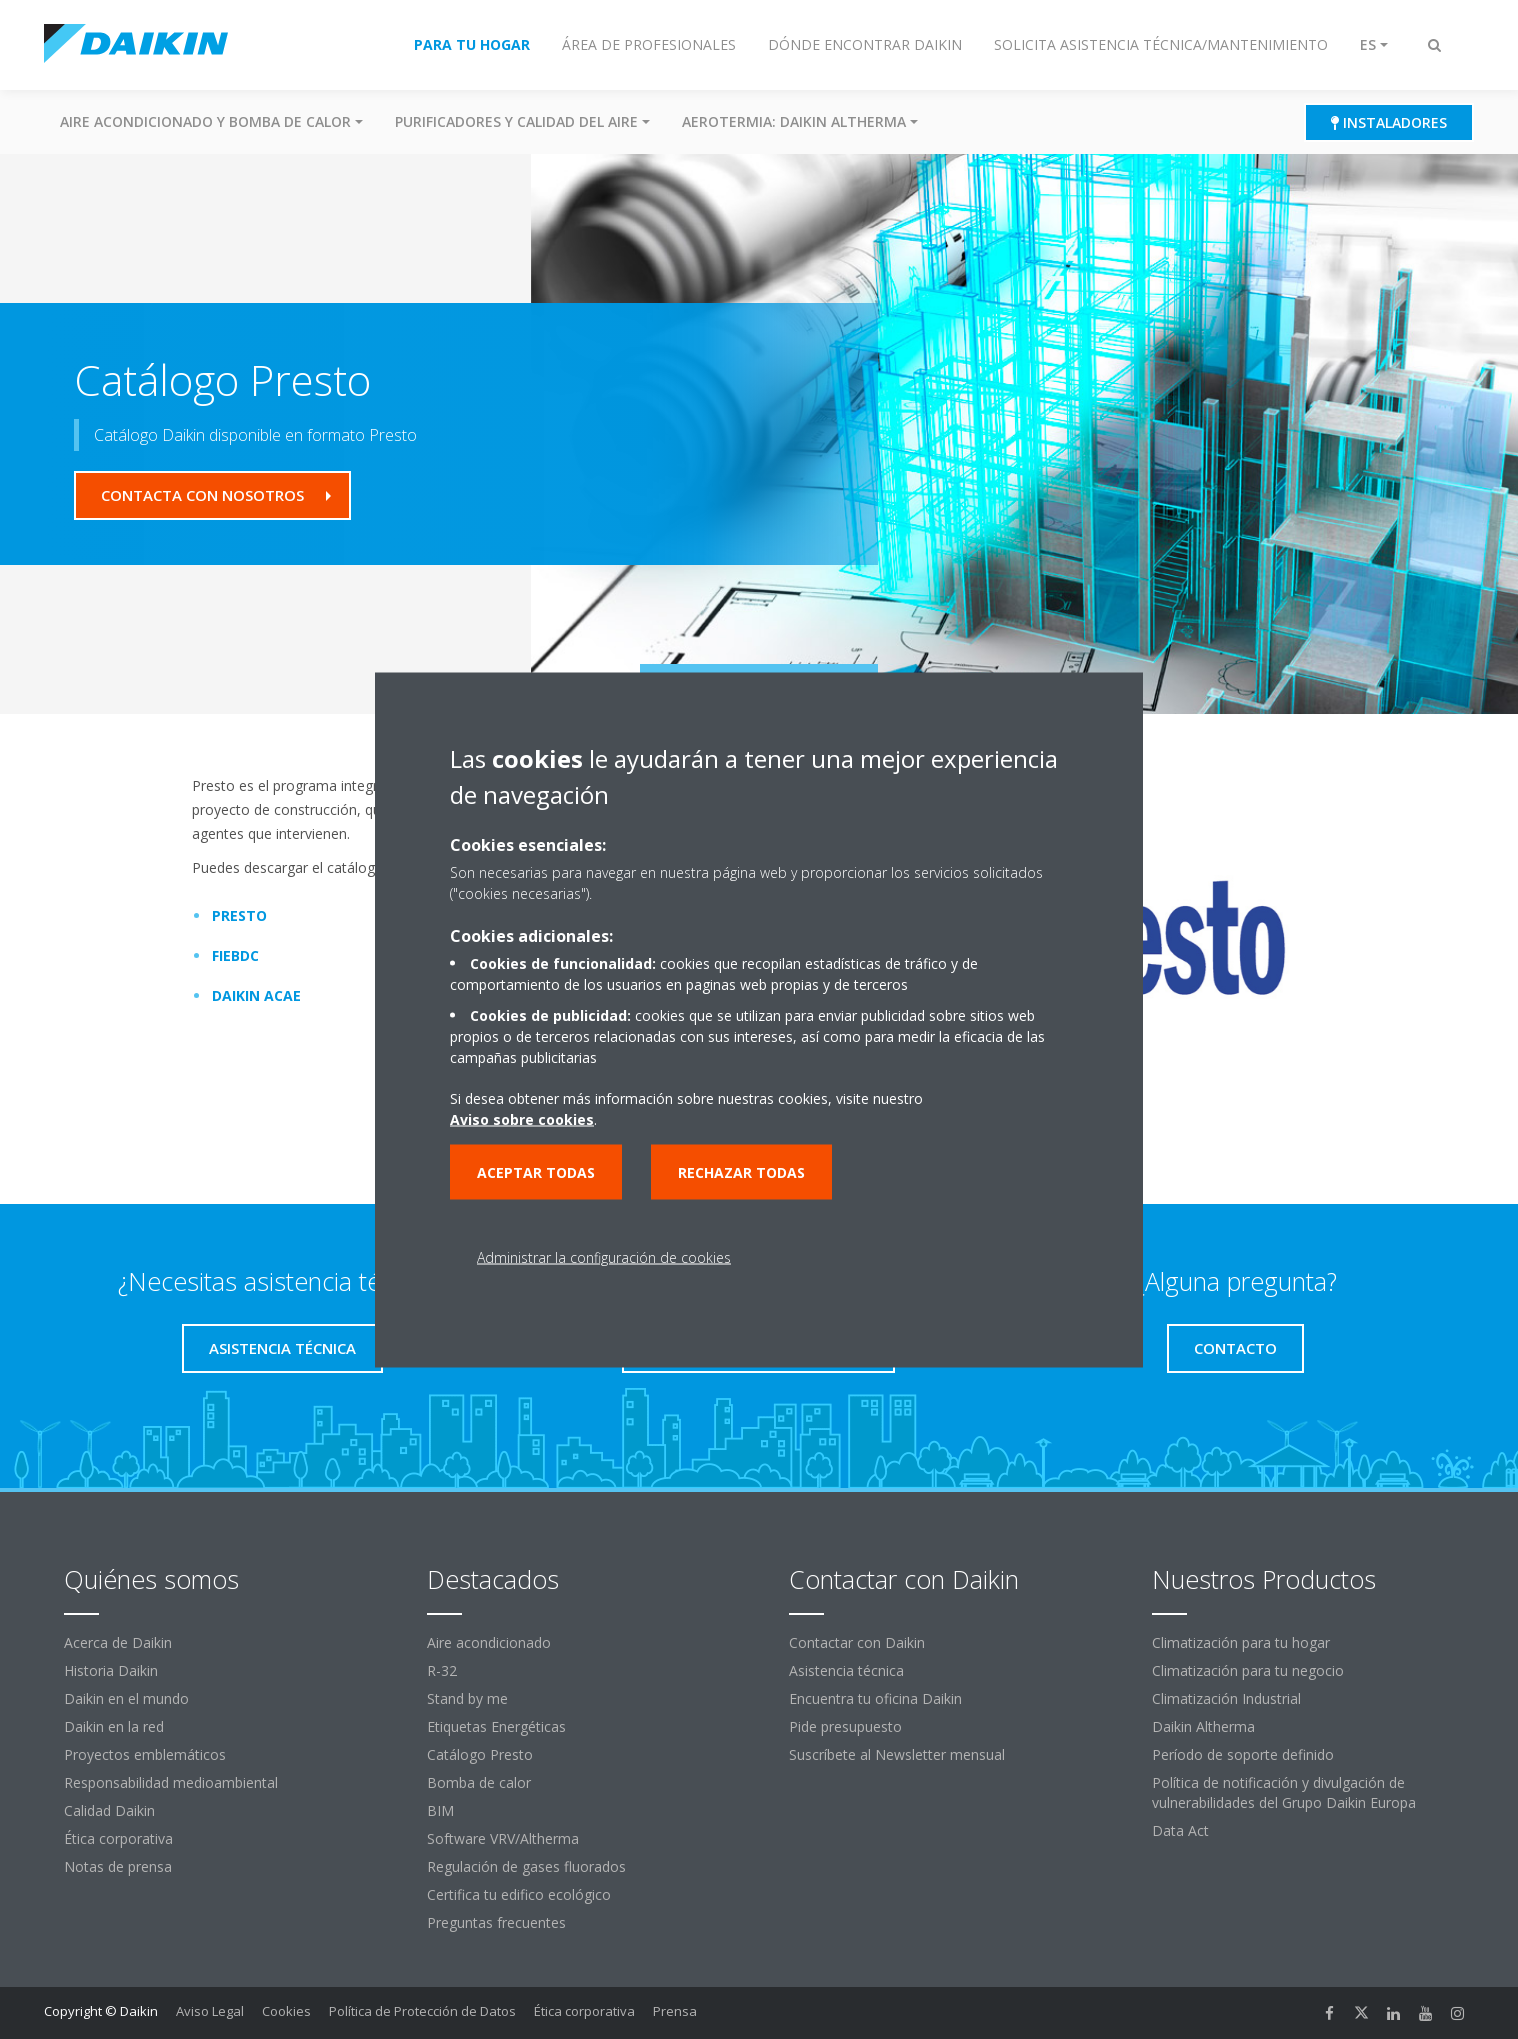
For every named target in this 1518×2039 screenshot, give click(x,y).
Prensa (675, 2011)
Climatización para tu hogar (1241, 1642)
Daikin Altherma (1203, 1726)
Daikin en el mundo (126, 1698)
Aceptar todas (536, 1171)
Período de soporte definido (1243, 1754)
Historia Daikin (111, 1670)
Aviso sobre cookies (522, 1118)
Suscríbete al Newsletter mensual (897, 1754)
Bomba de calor (479, 1782)
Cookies (286, 2011)
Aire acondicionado (489, 1642)
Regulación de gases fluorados (526, 1866)
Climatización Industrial (1226, 1698)
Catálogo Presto (480, 1754)
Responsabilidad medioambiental (171, 1782)
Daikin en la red (114, 1726)
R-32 (442, 1670)
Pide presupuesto (845, 1726)
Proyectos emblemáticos (145, 1754)
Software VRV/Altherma (503, 1838)
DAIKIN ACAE (250, 995)
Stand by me (467, 1698)
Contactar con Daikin (857, 1642)
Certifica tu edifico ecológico (519, 1894)
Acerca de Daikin (118, 1642)
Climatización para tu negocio (1248, 1670)
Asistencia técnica (846, 1670)
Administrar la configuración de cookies (604, 1256)
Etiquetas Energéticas (496, 1726)
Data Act (1180, 1830)
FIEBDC (229, 955)
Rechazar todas (741, 1171)
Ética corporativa (118, 1838)
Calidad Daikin (109, 1810)
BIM (440, 1810)
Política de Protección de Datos (422, 2011)
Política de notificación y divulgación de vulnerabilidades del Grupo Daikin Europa (1284, 1792)
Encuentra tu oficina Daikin (875, 1698)
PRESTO (233, 915)
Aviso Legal (210, 2011)
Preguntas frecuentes (496, 1922)
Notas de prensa (118, 1866)
